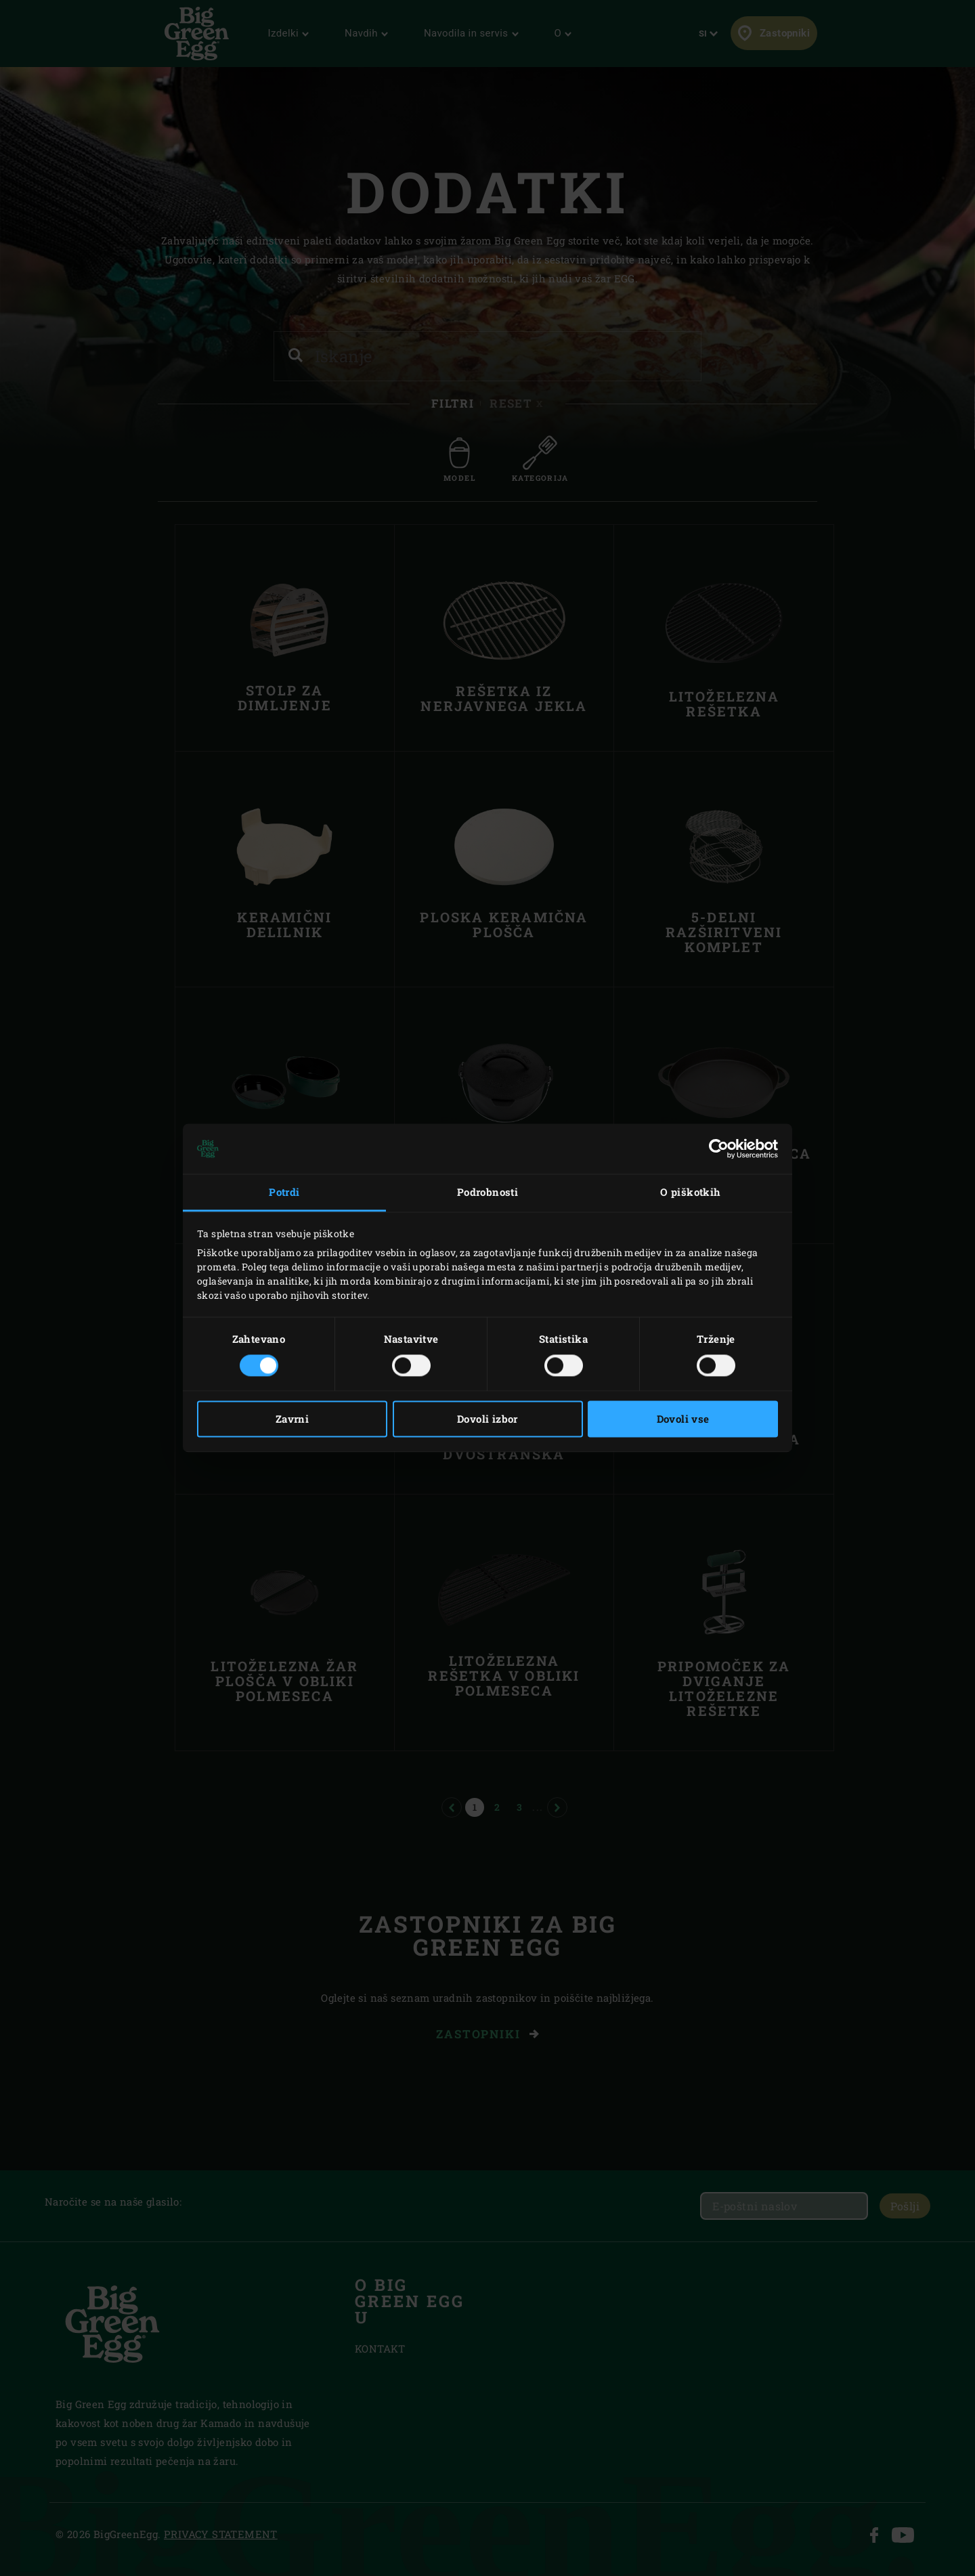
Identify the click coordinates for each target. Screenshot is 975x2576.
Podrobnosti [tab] (487, 1192)
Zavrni (292, 1419)
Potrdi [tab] (284, 1192)
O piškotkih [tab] (690, 1192)
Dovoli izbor (487, 1419)
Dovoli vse (683, 1419)
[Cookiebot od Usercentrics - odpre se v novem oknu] (718, 1148)
